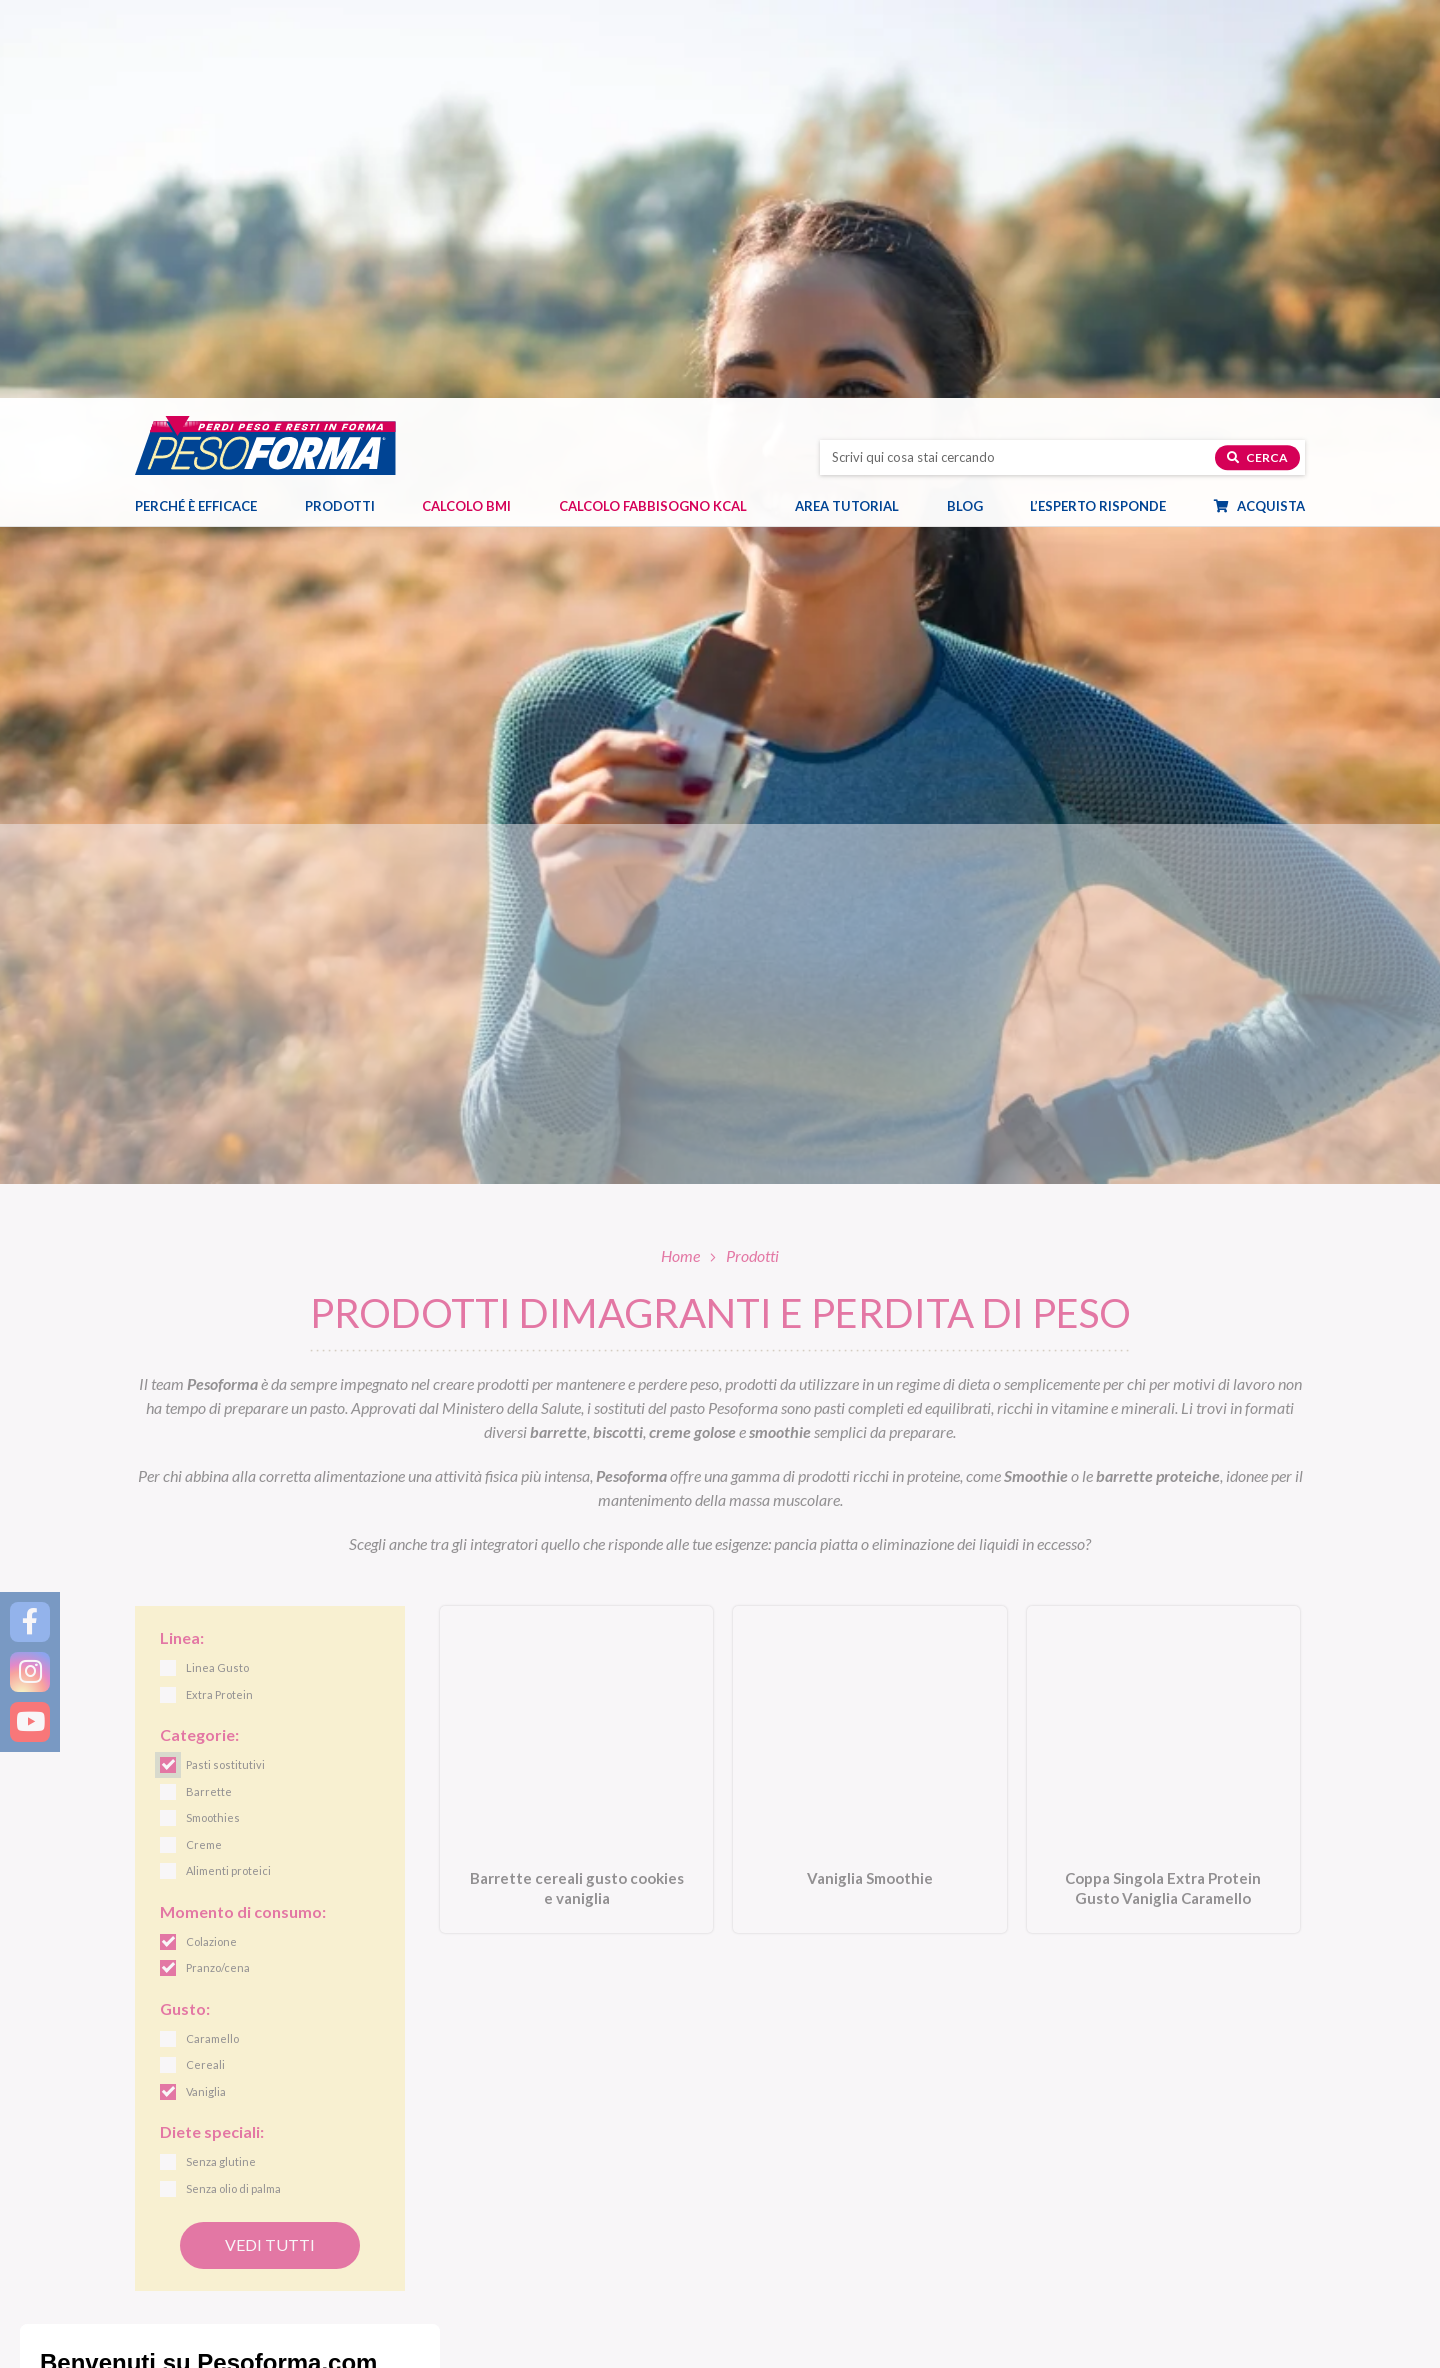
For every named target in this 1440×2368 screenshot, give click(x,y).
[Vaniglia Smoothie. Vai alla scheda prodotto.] (869, 1373)
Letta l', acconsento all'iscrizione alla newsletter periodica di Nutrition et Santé (908, 2068)
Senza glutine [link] (221, 1764)
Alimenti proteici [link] (228, 1473)
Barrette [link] (209, 1394)
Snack (452, 2271)
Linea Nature (771, 2224)
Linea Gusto (768, 2201)
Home (680, 857)
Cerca (1257, 61)
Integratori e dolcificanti (502, 2295)
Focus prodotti (1075, 2224)
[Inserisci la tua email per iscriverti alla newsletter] (566, 2069)
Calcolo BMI (466, 111)
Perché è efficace (196, 111)
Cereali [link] (205, 1667)
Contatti (187, 2339)
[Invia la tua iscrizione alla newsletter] (1215, 2071)
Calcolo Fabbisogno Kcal (653, 111)
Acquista (1269, 111)
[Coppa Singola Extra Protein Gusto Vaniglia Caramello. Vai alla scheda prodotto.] (1163, 1373)
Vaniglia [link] (206, 1694)
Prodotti (350, 111)
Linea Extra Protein (789, 2271)
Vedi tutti (270, 1846)
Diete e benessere (1082, 2201)
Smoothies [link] (213, 1420)
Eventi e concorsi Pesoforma (1113, 2295)
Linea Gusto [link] (217, 1270)
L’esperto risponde (1098, 111)
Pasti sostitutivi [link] (225, 1367)
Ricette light (1068, 2248)
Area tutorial (857, 111)
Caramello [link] (212, 1641)
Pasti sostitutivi (478, 2201)
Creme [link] (204, 1447)
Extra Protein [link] (219, 1297)
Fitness (1054, 2271)
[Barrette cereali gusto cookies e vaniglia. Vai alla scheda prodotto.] (576, 1373)
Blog (975, 111)
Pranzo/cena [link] (218, 1570)
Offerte (455, 2319)
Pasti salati (465, 2224)
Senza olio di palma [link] (233, 1791)
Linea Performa (778, 2248)
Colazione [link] (211, 1544)
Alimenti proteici (481, 2248)
